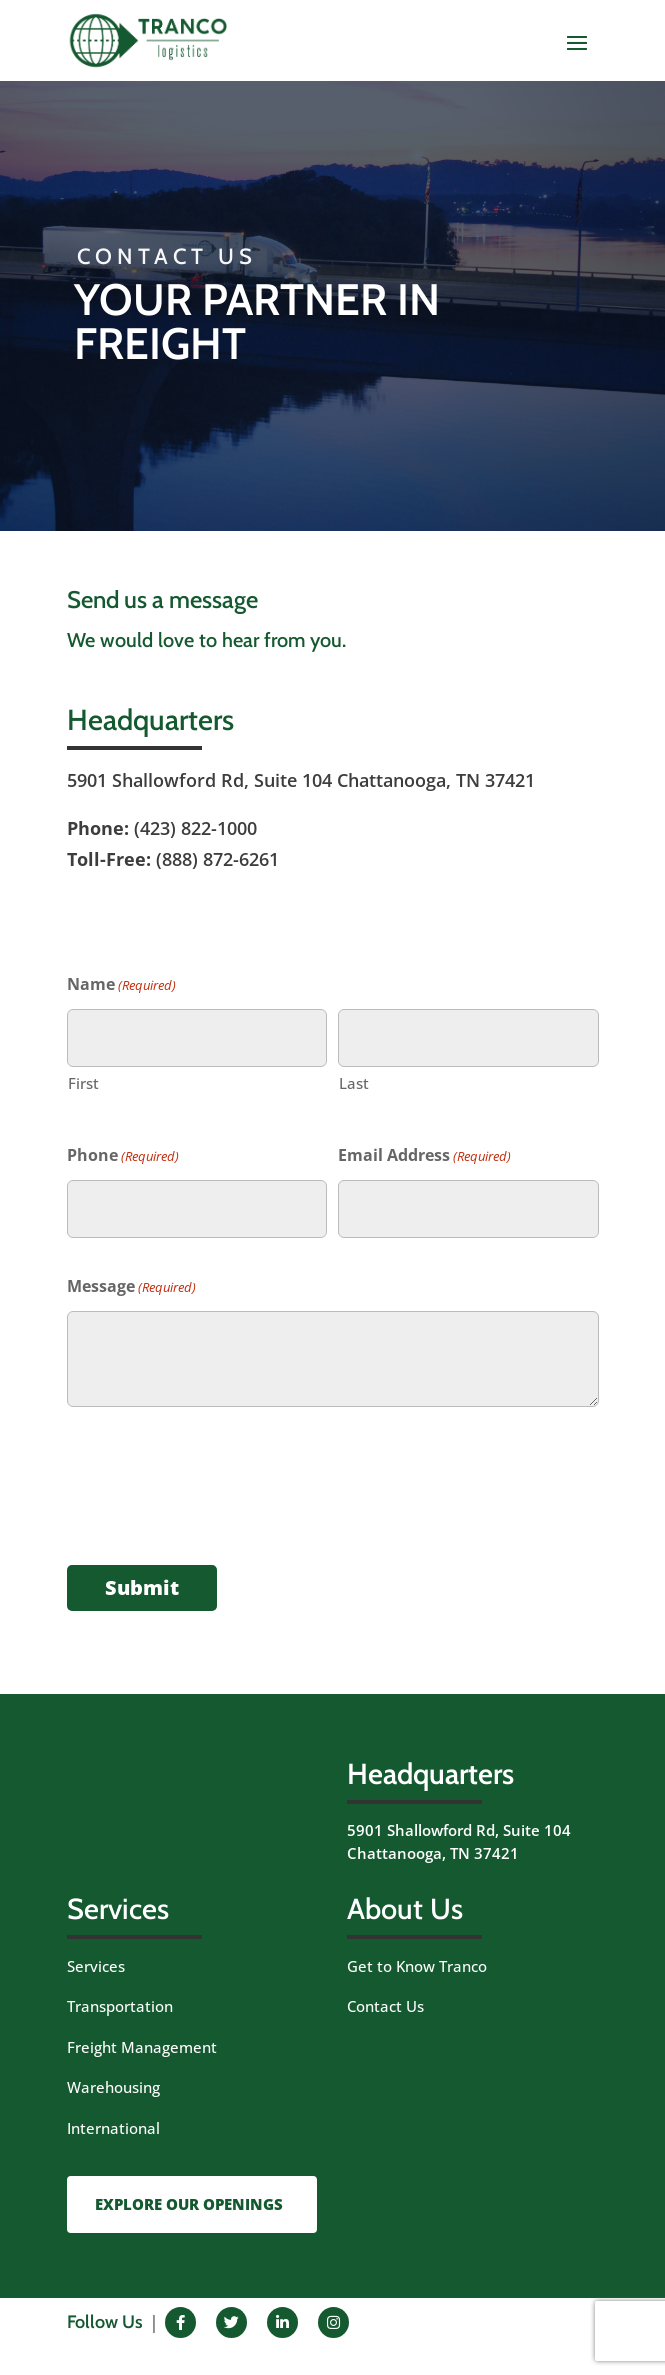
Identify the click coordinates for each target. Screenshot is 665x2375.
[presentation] (219, 1494)
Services (96, 1966)
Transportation (120, 2006)
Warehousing (113, 2087)
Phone (123, 1156)
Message (131, 1287)
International (113, 2128)
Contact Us (385, 2006)
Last (354, 1083)
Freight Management (142, 2047)
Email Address (424, 1156)
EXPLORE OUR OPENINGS (189, 2204)
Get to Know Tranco (417, 1966)
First (83, 1083)
